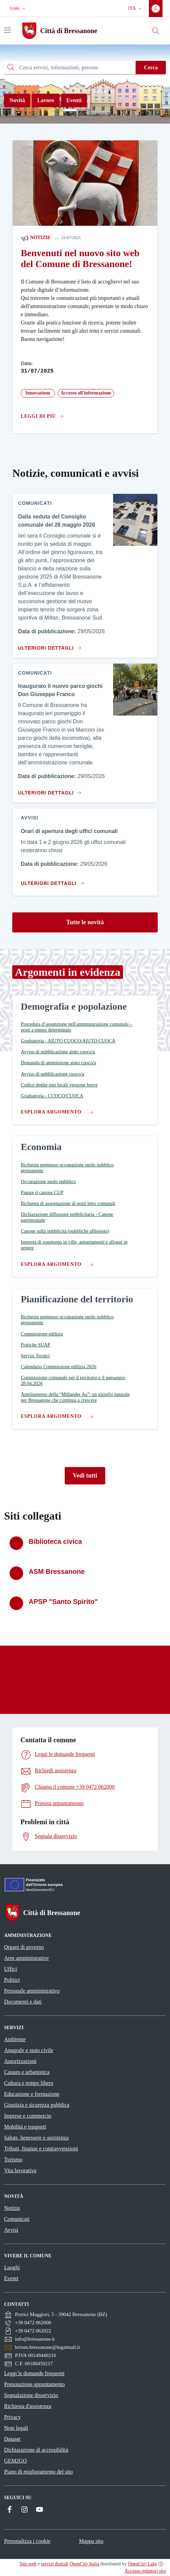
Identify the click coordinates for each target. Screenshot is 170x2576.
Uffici (10, 1969)
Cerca (151, 67)
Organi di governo (24, 1947)
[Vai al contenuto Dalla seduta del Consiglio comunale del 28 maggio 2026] (48, 645)
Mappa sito (91, 2541)
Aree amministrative (26, 1958)
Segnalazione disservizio (31, 2395)
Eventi (73, 100)
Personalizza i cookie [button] (27, 2541)
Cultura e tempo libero (28, 2083)
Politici (12, 1980)
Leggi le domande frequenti (34, 2373)
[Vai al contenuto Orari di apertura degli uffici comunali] (54, 880)
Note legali (16, 2428)
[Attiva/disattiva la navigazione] (7, 30)
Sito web (28, 2563)
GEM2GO (15, 2461)
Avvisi (11, 2230)
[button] (18, 8)
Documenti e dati (23, 2002)
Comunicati (17, 2219)
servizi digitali (54, 2563)
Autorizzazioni (20, 2061)
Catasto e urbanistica (26, 2072)
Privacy (12, 2417)
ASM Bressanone (57, 1571)
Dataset (12, 2439)
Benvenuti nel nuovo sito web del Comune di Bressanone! (80, 258)
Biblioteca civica (55, 1541)
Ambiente (15, 2039)
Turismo (13, 2159)
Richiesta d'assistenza (27, 2406)
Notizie (35, 238)
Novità (17, 100)
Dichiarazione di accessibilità (36, 2450)
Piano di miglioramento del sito (38, 2472)
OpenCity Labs (142, 2563)
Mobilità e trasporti (25, 2127)
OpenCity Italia (84, 2563)
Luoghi (12, 2267)
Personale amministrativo (32, 1991)
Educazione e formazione (32, 2094)
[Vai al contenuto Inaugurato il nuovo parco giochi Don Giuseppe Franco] (48, 790)
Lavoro (45, 100)
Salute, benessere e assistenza (36, 2138)
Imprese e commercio (27, 2116)
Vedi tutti (85, 1475)
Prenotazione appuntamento (34, 2384)
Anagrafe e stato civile (28, 2050)
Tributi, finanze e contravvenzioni (41, 2148)
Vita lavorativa (20, 2170)
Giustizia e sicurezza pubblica (36, 2105)
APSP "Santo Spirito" (63, 1601)
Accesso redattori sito (145, 2571)
